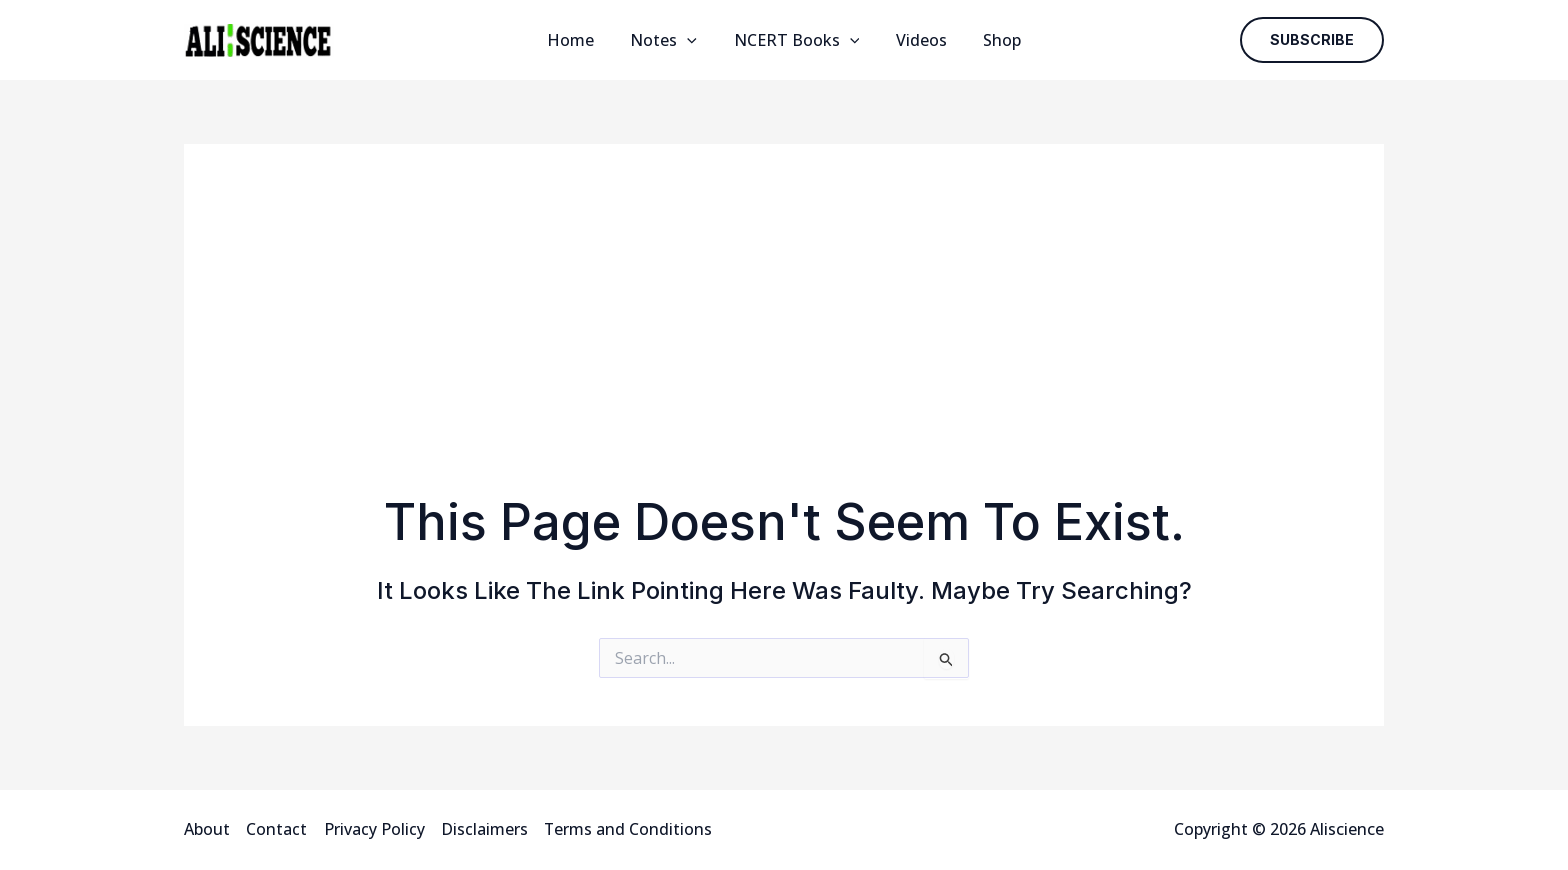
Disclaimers (483, 829)
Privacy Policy (373, 829)
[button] (1312, 40)
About (207, 829)
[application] (692, 40)
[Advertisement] (784, 342)
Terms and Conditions (627, 829)
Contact (276, 829)
